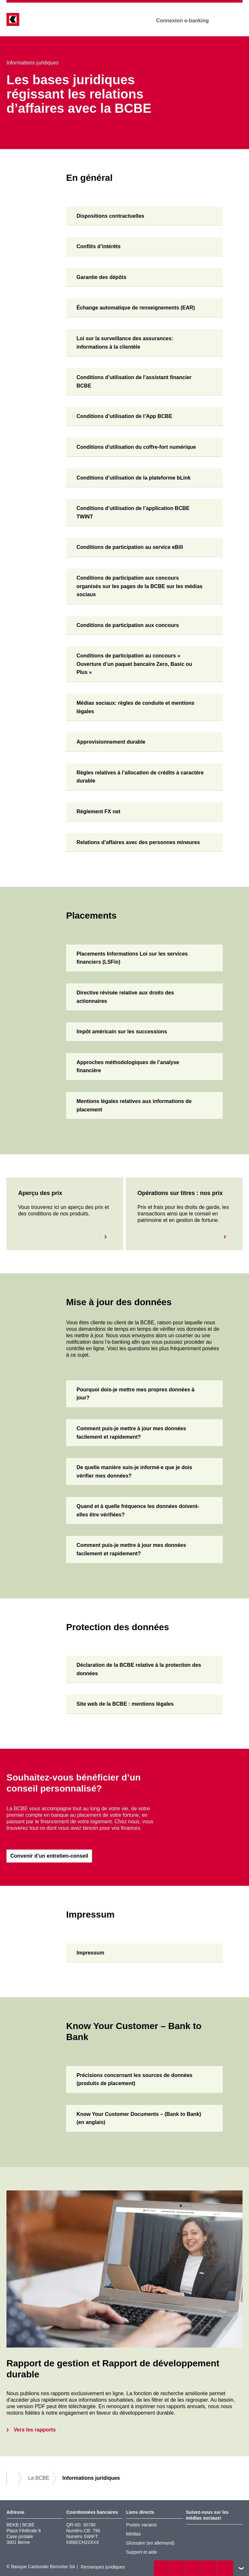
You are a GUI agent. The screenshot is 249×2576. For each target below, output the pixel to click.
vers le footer (241, 2568)
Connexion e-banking (187, 20)
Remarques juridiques (103, 2567)
